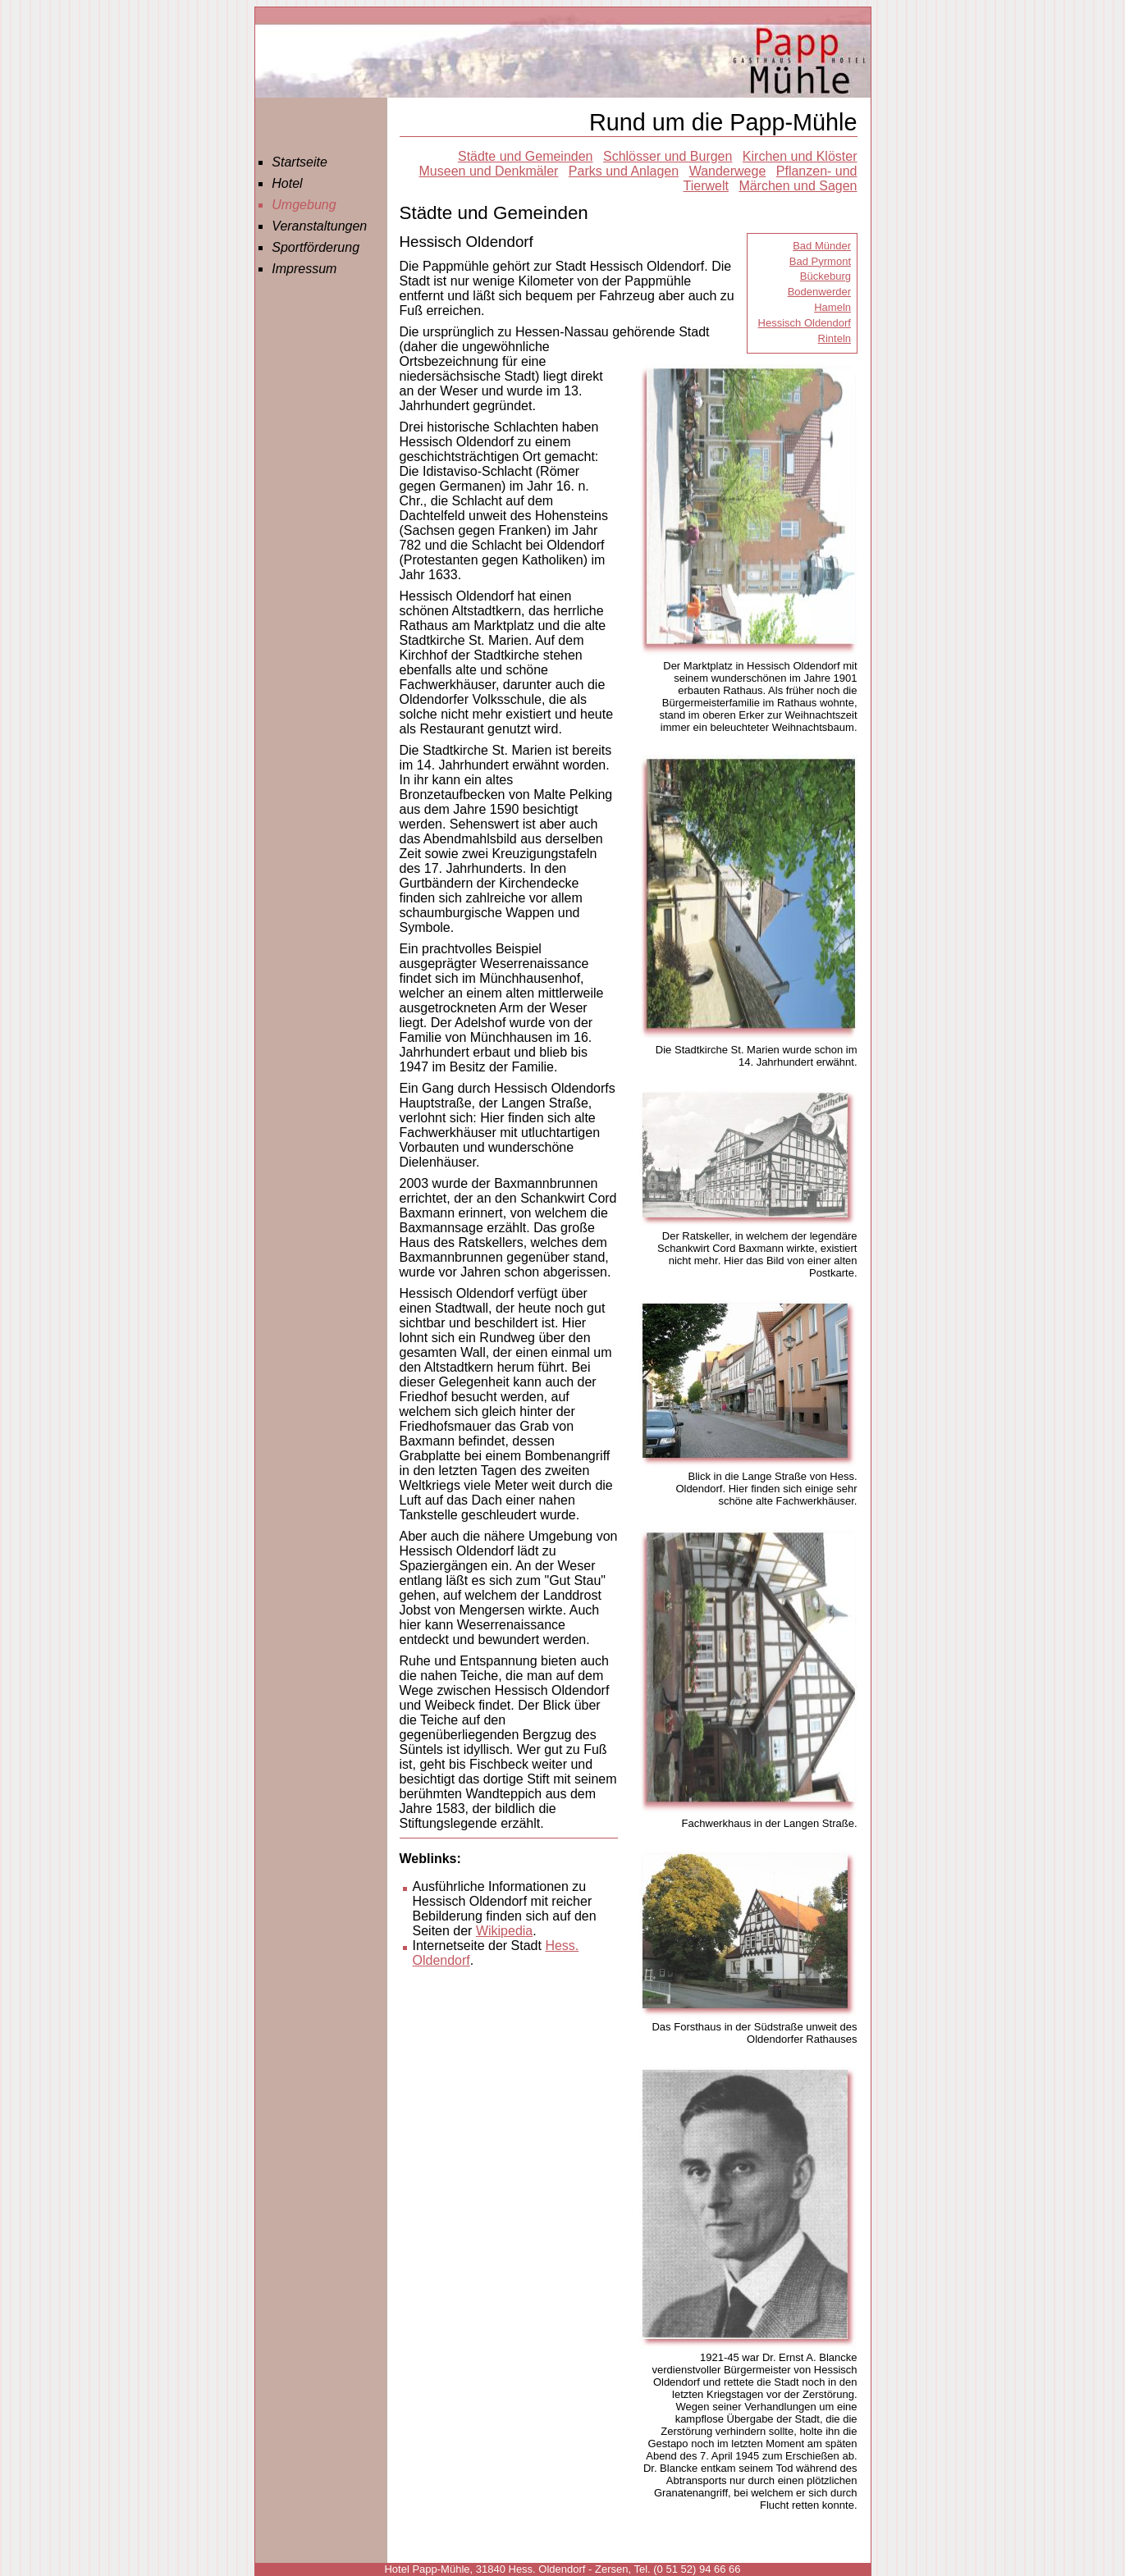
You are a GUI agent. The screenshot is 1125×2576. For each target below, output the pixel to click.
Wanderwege (727, 171)
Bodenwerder (819, 291)
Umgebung (304, 205)
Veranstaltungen (319, 226)
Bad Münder (822, 246)
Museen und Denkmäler (489, 171)
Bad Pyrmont (820, 261)
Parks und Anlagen (624, 171)
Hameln (832, 307)
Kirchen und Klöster (800, 156)
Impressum (304, 269)
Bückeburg (825, 276)
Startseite (299, 162)
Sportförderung (315, 247)
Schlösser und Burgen (667, 156)
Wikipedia (504, 1931)
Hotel (287, 183)
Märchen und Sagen (798, 186)
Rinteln (834, 338)
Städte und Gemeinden (525, 156)
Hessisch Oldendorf (804, 323)
